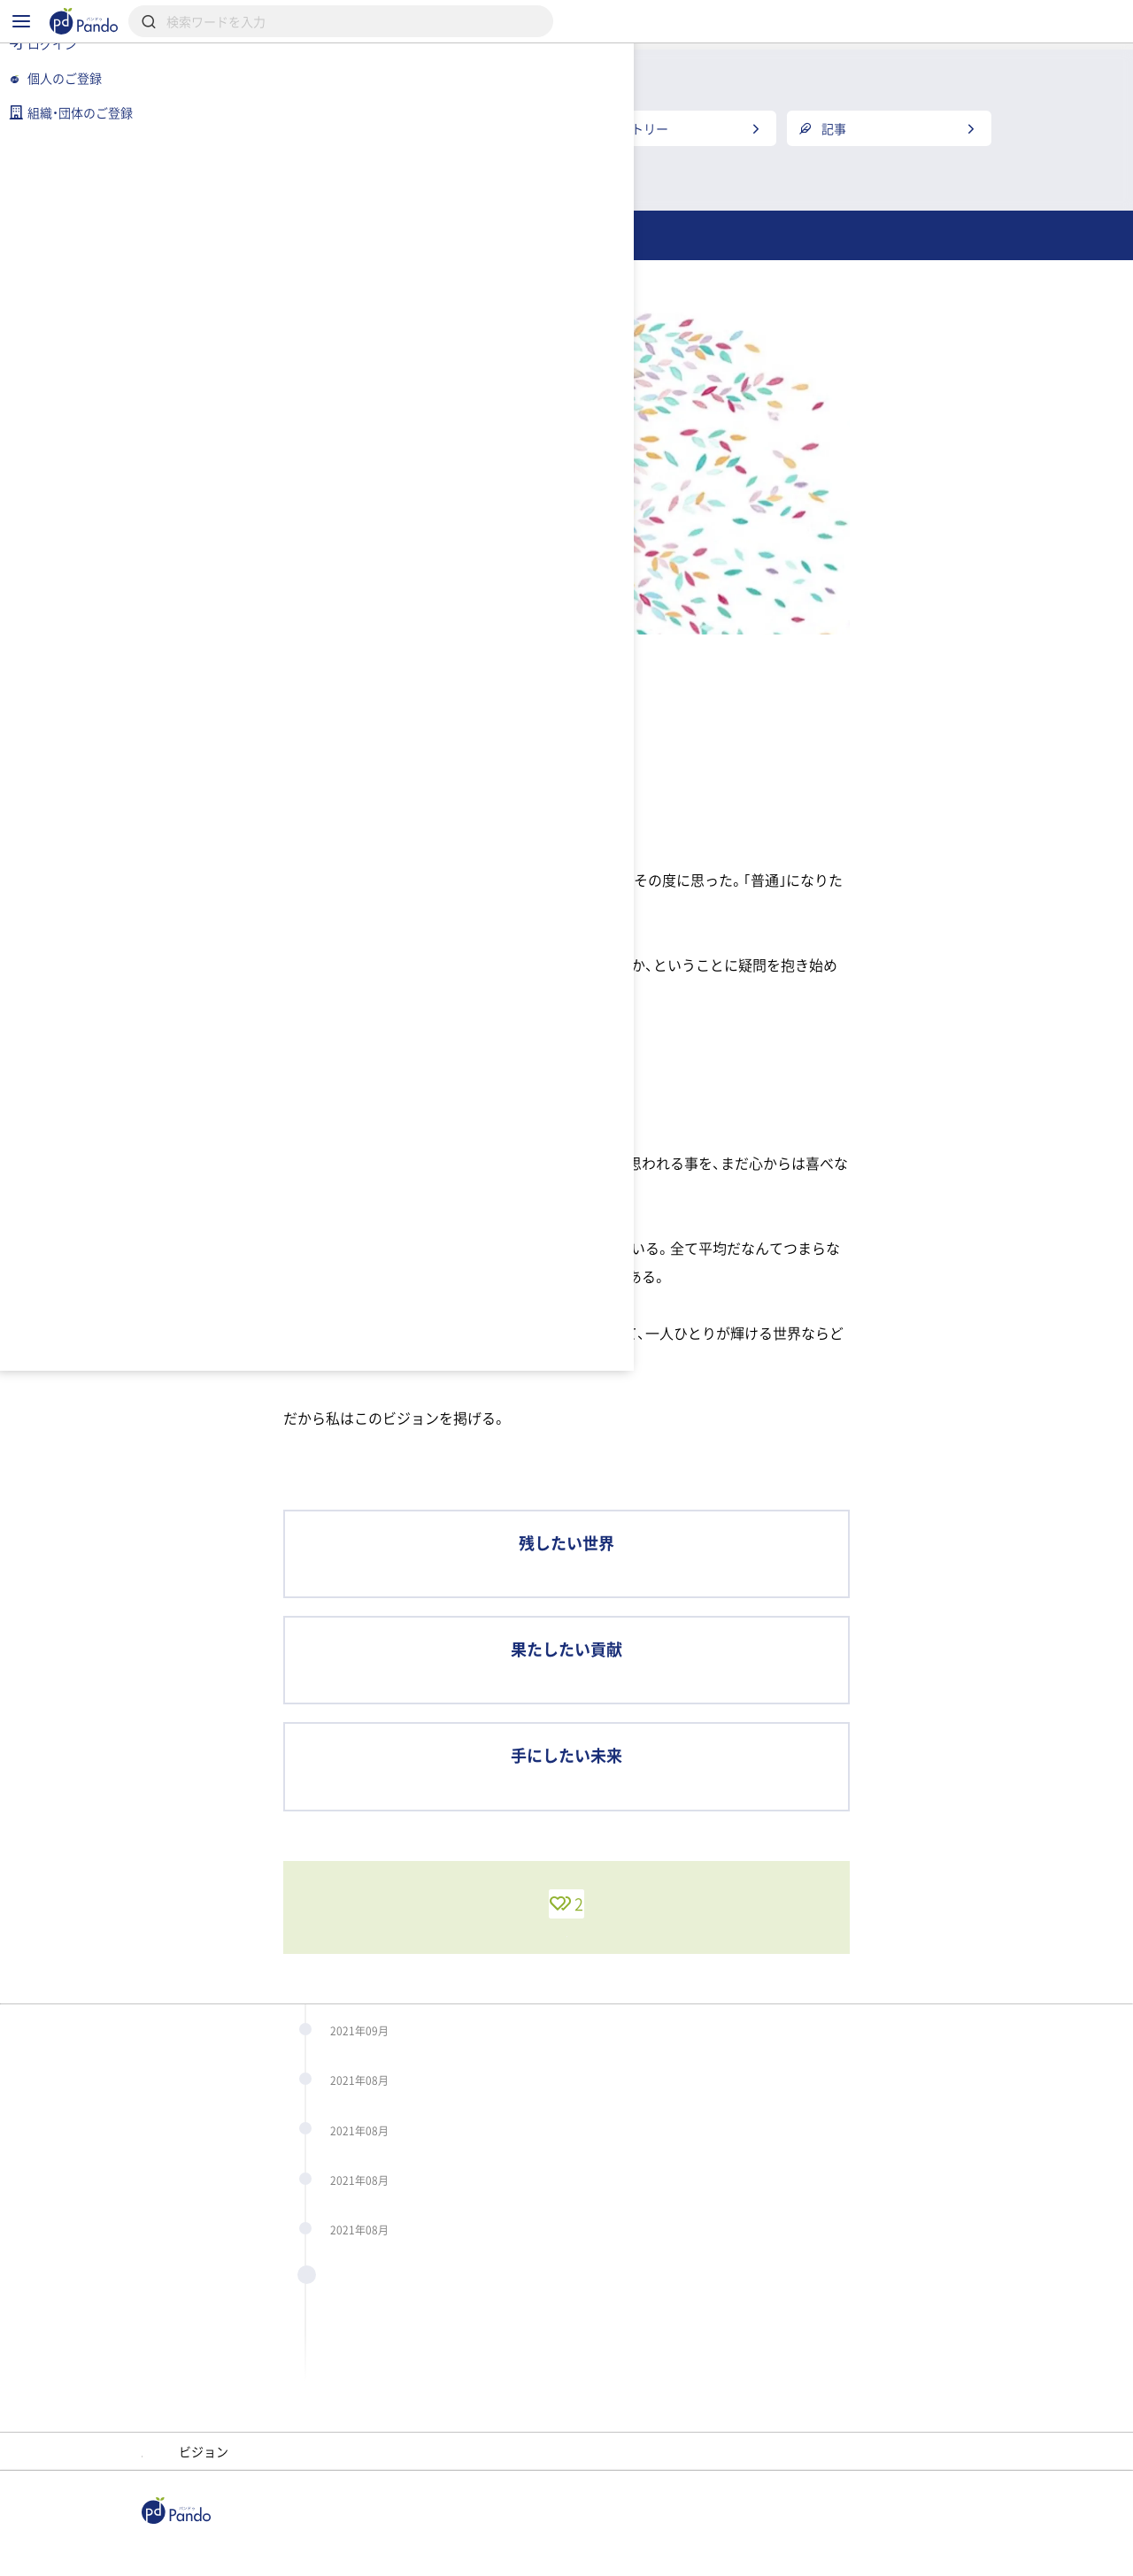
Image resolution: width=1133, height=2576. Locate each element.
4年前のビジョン (481, 2335)
